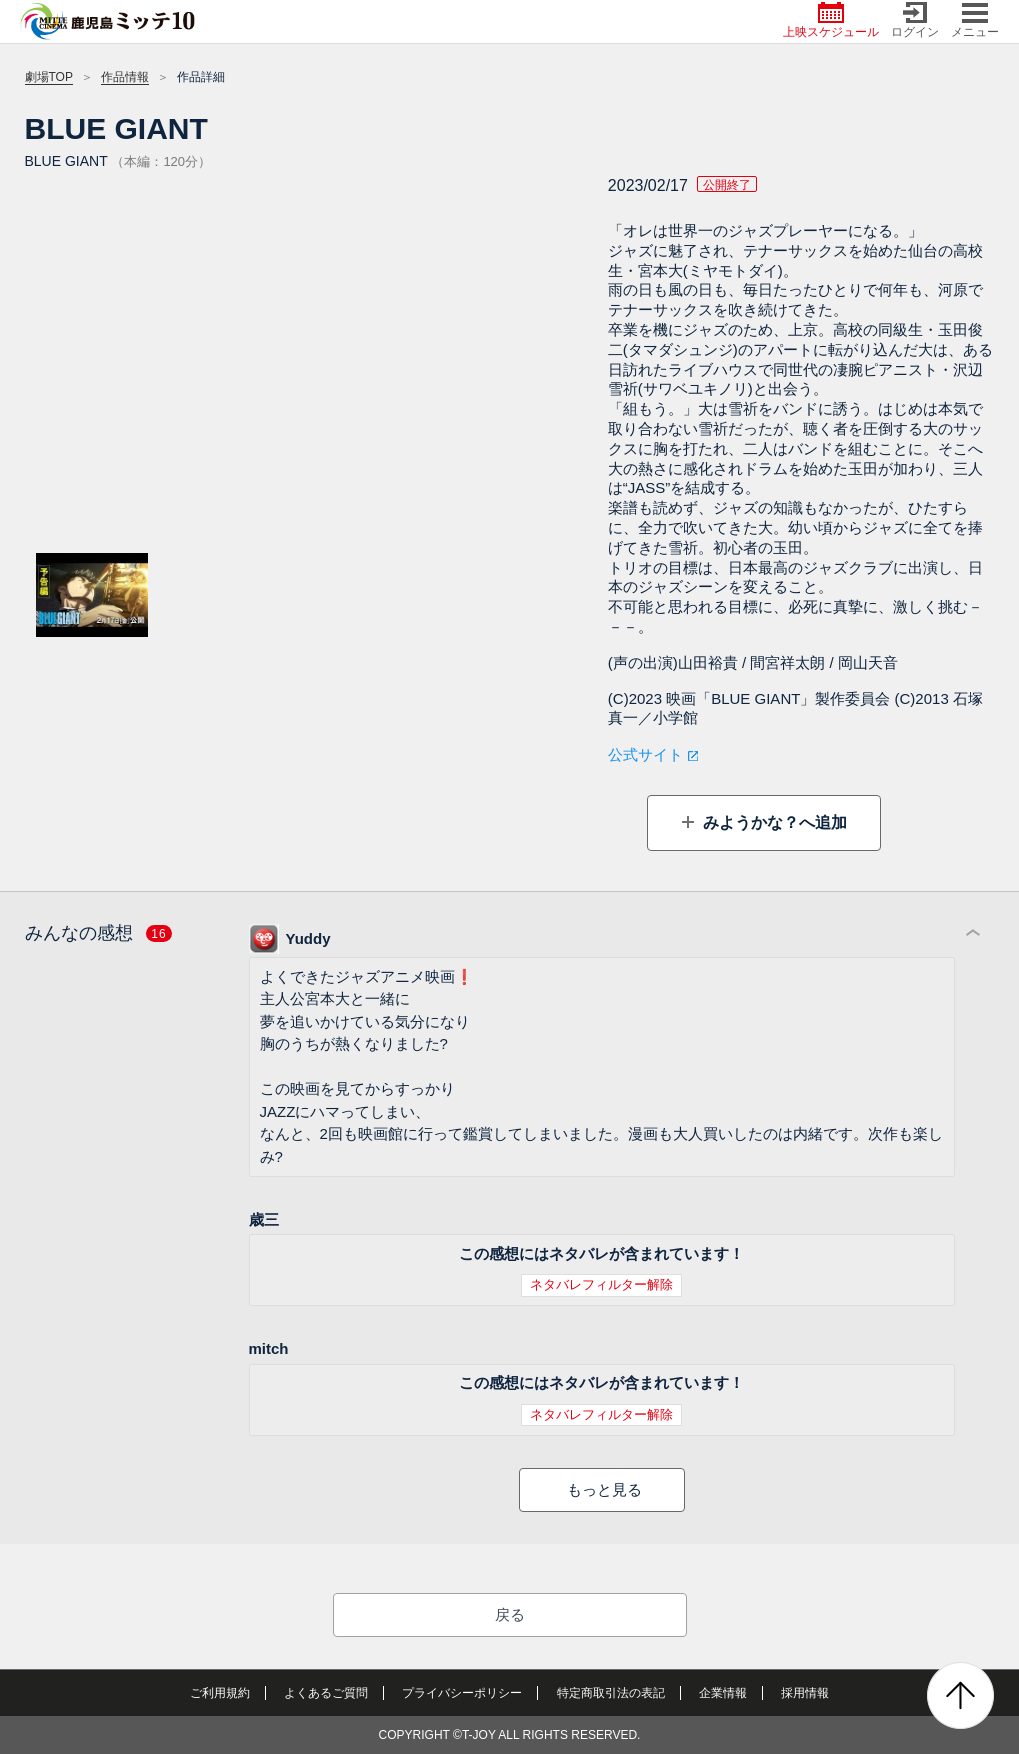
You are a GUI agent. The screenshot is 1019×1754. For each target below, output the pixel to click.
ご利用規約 (220, 1693)
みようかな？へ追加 (773, 822)
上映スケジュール (831, 20)
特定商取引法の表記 (611, 1693)
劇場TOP (49, 77)
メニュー (975, 20)
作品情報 (125, 77)
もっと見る (604, 1489)
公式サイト (645, 754)
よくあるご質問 (326, 1693)
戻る (510, 1614)
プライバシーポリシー (462, 1693)
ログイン (915, 20)
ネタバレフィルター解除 (601, 1284)
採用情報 (805, 1693)
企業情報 (723, 1693)
